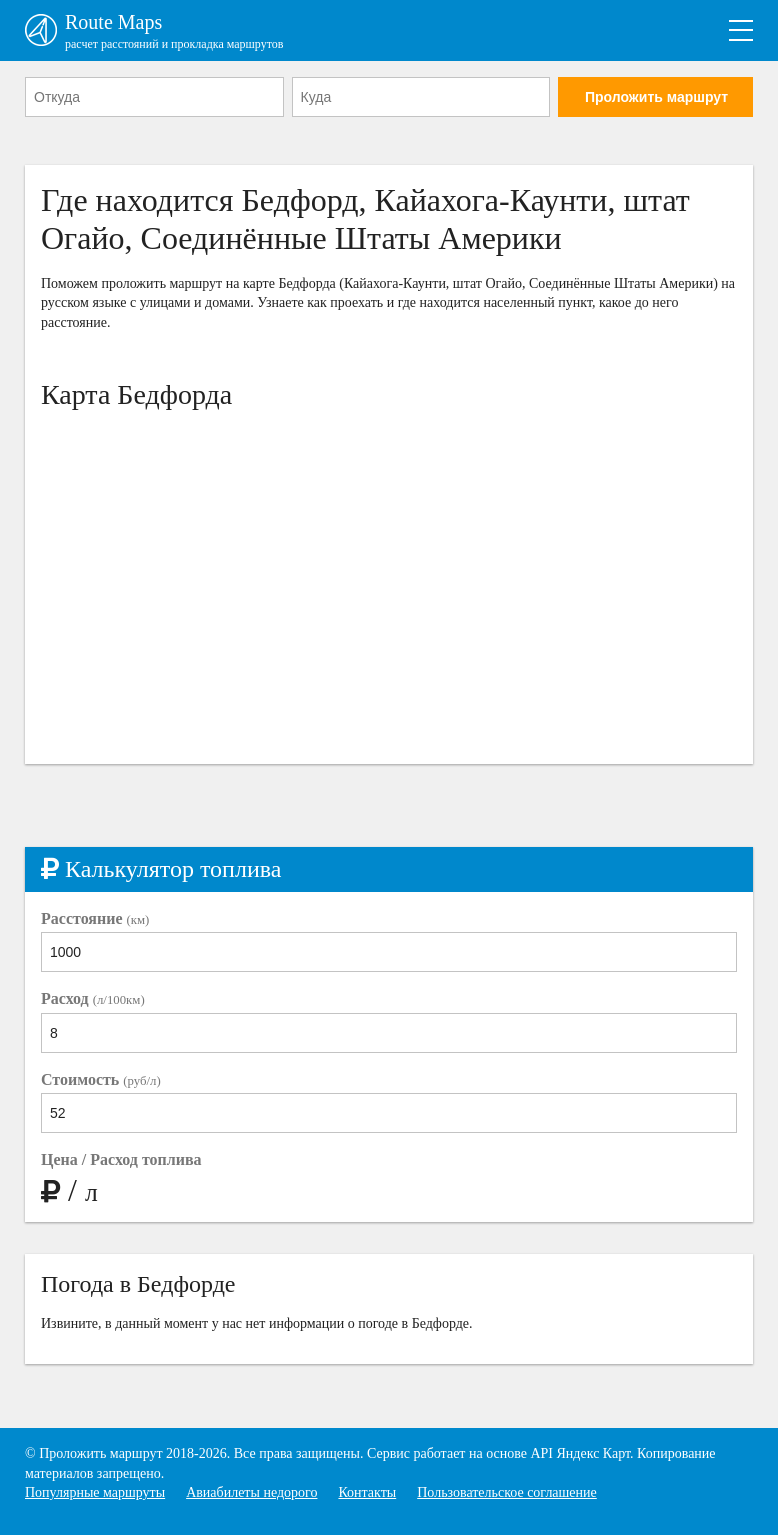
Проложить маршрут (656, 97)
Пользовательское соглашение (507, 1492)
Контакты (367, 1492)
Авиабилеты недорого (251, 1492)
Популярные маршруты (95, 1492)
